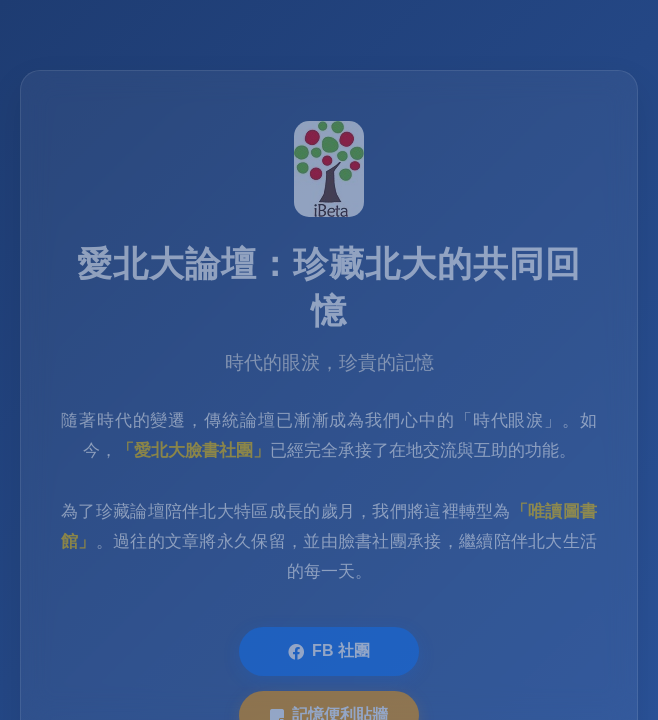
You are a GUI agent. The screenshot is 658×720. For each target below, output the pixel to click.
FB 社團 (329, 654)
